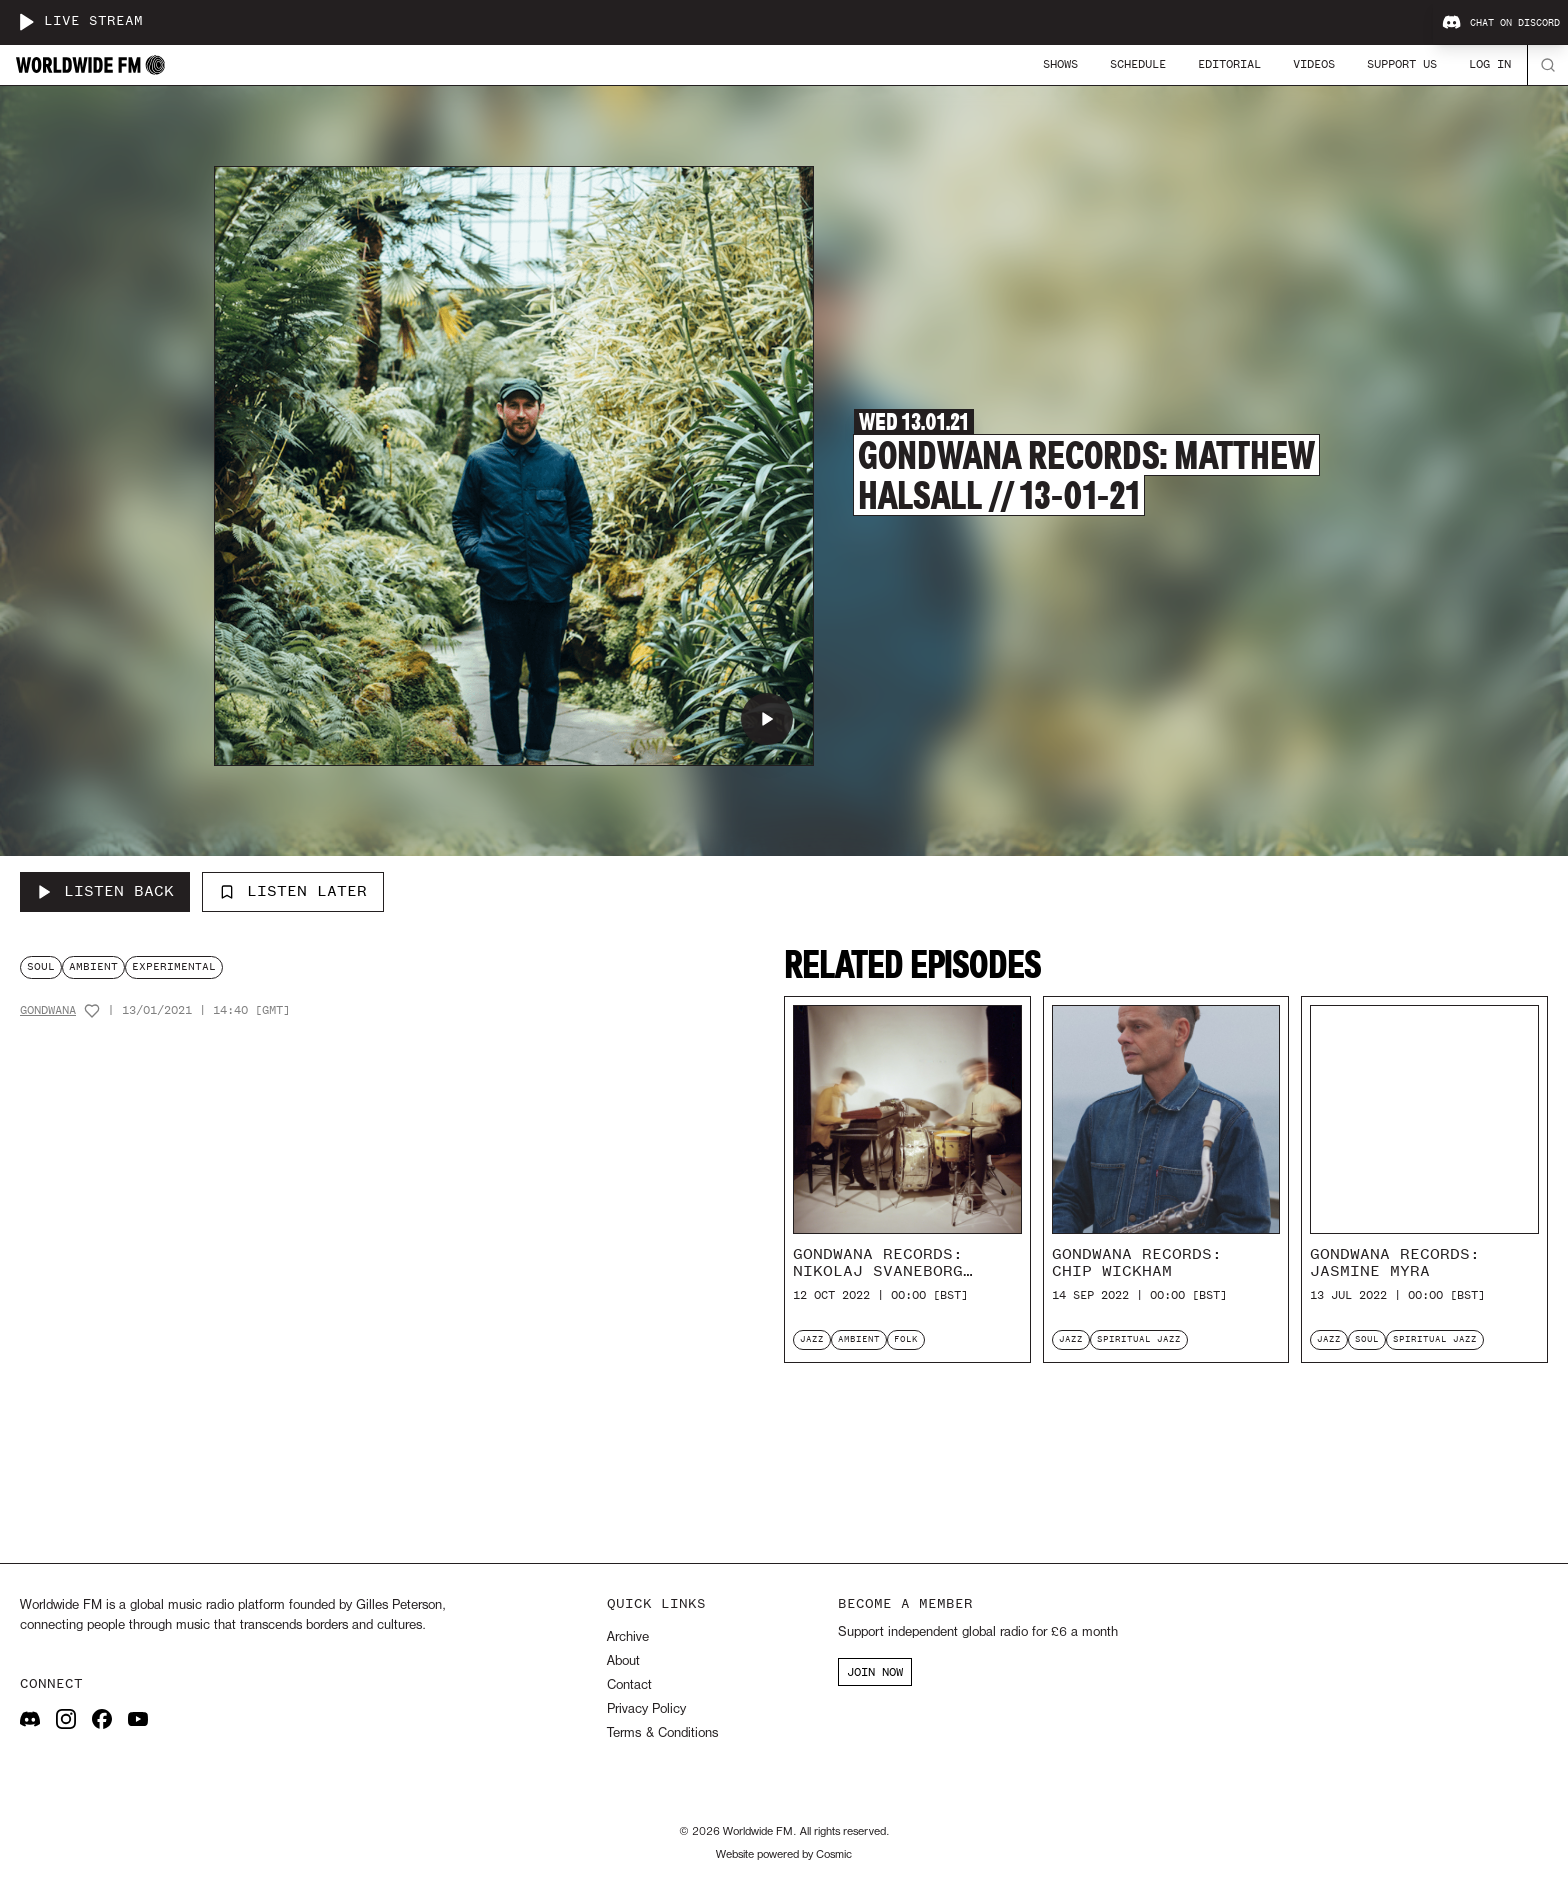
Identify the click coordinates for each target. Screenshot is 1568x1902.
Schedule (1138, 64)
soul (41, 966)
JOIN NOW (875, 1672)
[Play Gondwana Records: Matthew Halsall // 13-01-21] (767, 719)
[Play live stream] (26, 22)
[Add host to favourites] (92, 1011)
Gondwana (48, 1010)
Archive (628, 1637)
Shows (1060, 64)
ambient (93, 966)
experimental (174, 966)
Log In (1490, 64)
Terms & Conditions (662, 1733)
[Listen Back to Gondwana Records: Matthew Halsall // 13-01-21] (105, 892)
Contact (629, 1685)
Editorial (1229, 64)
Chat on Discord (1501, 23)
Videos (1314, 64)
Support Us (1402, 64)
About (623, 1661)
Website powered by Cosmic (784, 1855)
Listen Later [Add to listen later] (293, 891)
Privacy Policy (646, 1709)
